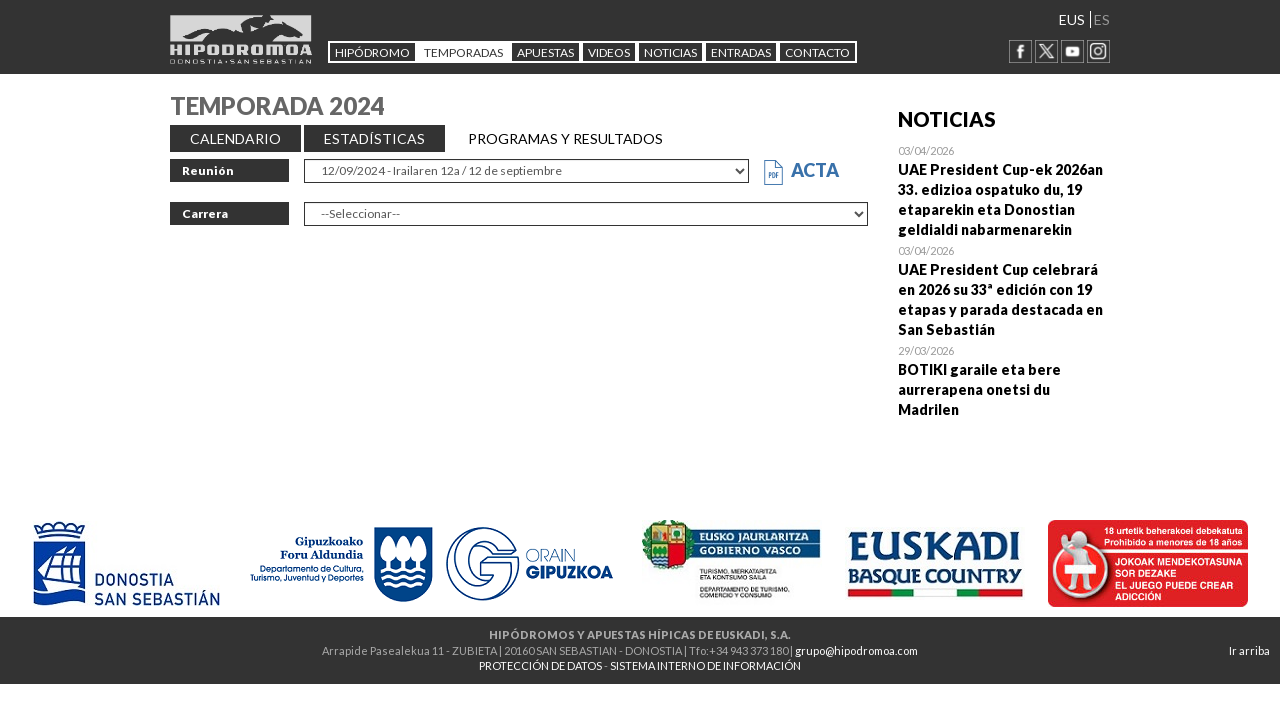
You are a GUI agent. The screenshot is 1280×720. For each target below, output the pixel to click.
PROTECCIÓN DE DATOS (540, 665)
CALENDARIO (235, 138)
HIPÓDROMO (372, 52)
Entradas (741, 52)
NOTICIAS (670, 52)
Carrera (205, 213)
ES (1102, 19)
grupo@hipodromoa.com (856, 650)
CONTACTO (817, 52)
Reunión (208, 170)
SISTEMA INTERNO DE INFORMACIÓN (705, 665)
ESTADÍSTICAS (374, 138)
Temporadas (463, 52)
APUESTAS (545, 52)
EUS (1072, 19)
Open (1004, 190)
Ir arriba (1249, 650)
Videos (609, 52)
